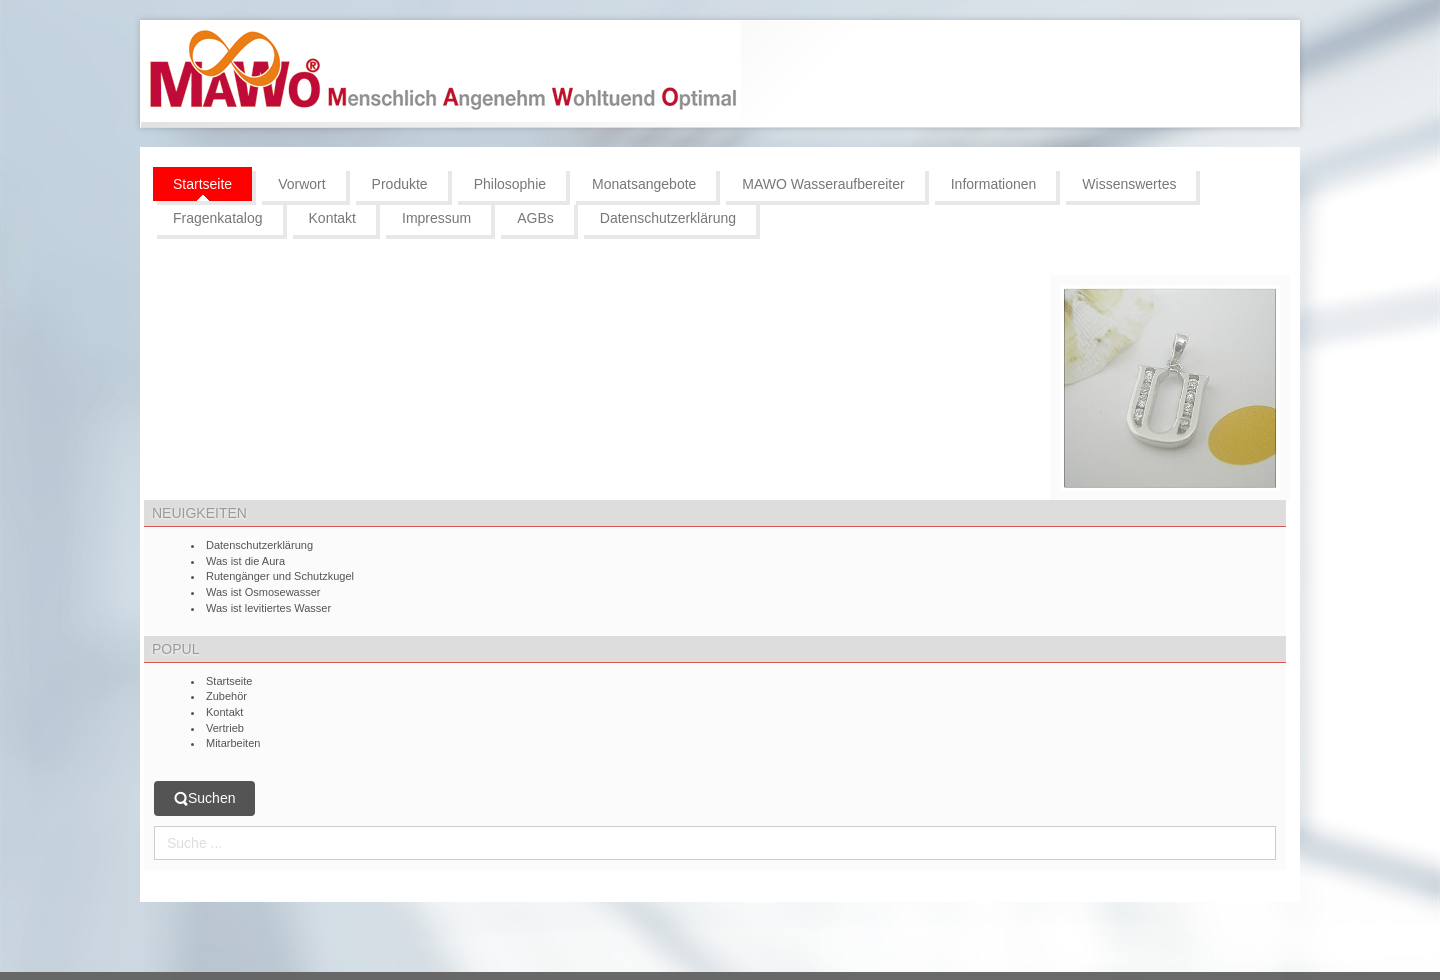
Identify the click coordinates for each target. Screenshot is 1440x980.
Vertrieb (225, 728)
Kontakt (224, 712)
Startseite (229, 681)
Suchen (204, 798)
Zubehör (226, 696)
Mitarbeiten (233, 743)
